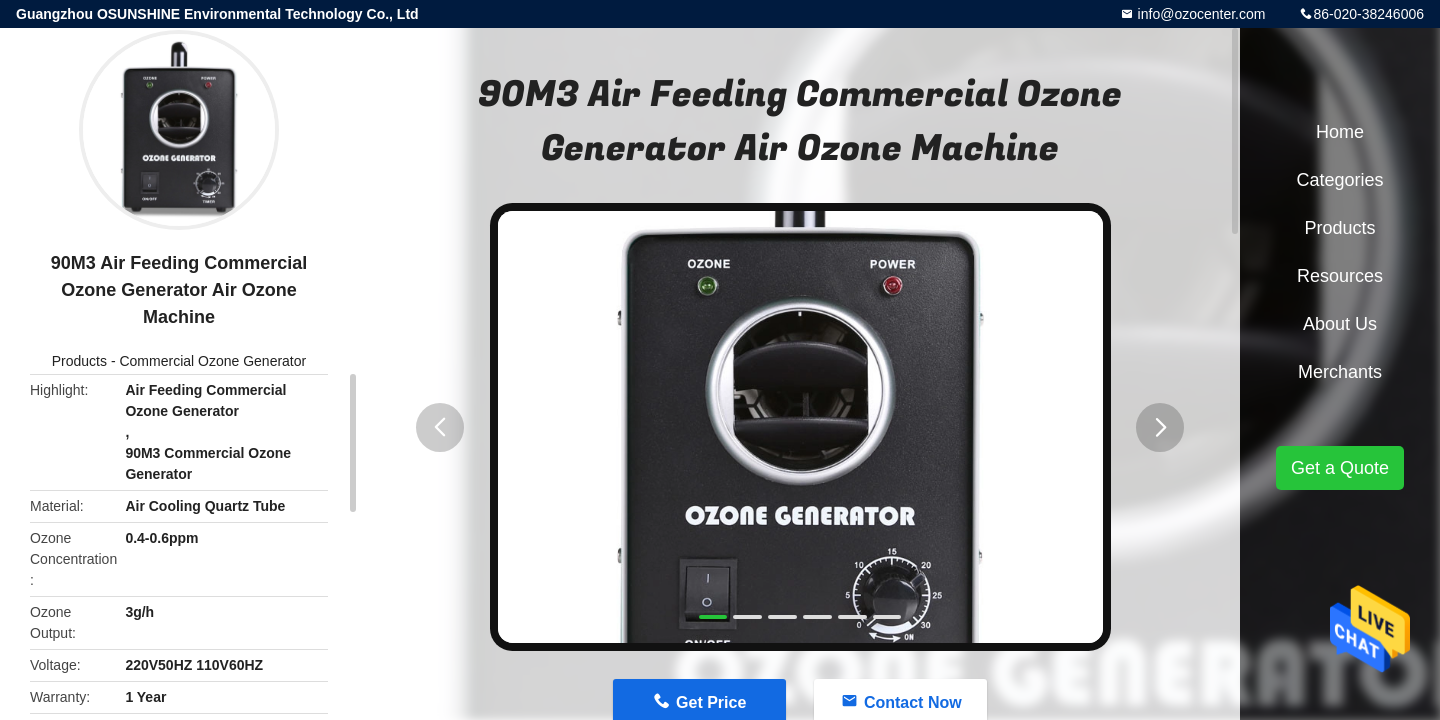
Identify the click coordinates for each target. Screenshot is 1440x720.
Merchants (1340, 372)
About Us (1340, 324)
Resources (1340, 276)
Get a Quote (1340, 468)
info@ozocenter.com (1200, 14)
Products (79, 361)
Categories (1339, 180)
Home (1340, 132)
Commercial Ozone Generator (212, 361)
